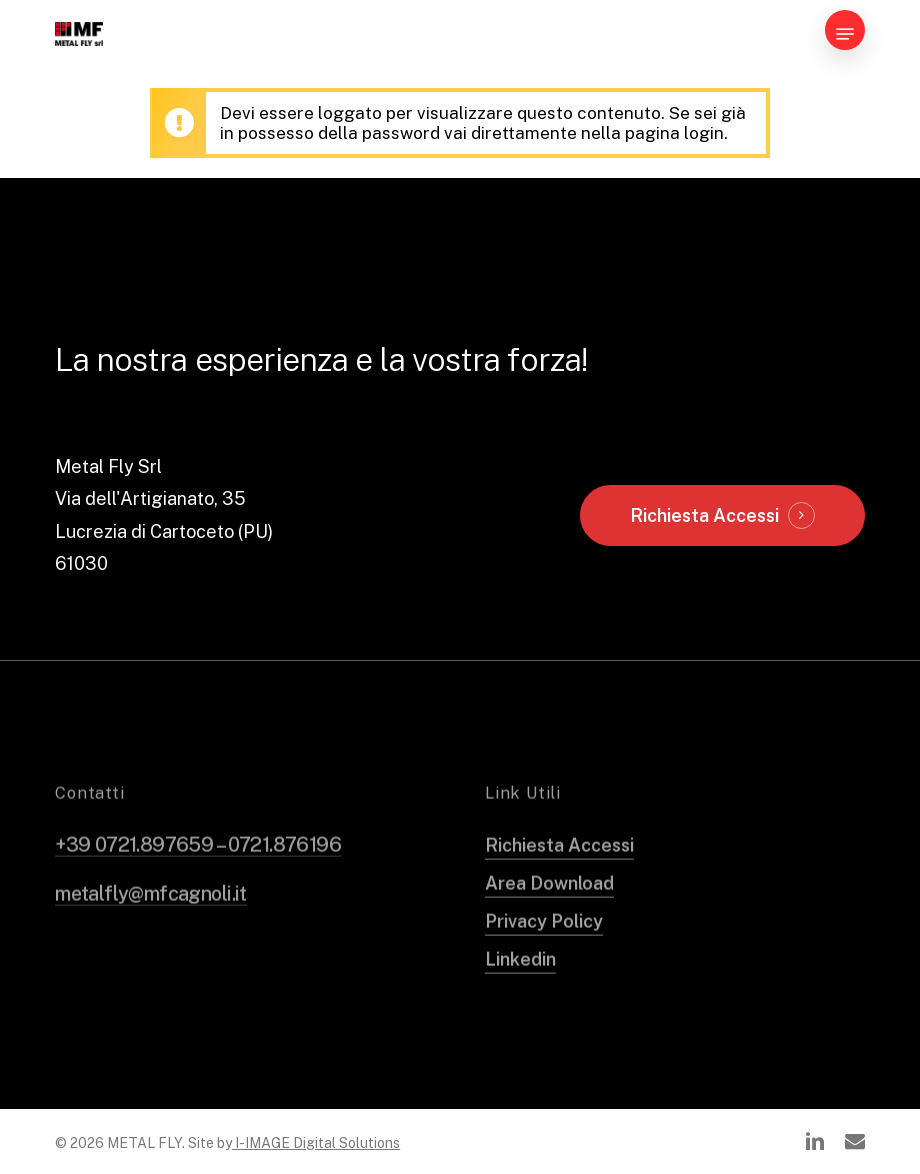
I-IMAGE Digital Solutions (316, 1143)
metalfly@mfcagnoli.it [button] (151, 919)
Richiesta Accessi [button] (704, 515)
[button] (845, 34)
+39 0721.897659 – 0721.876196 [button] (198, 869)
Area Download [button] (549, 908)
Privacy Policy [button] (544, 946)
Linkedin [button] (520, 984)
